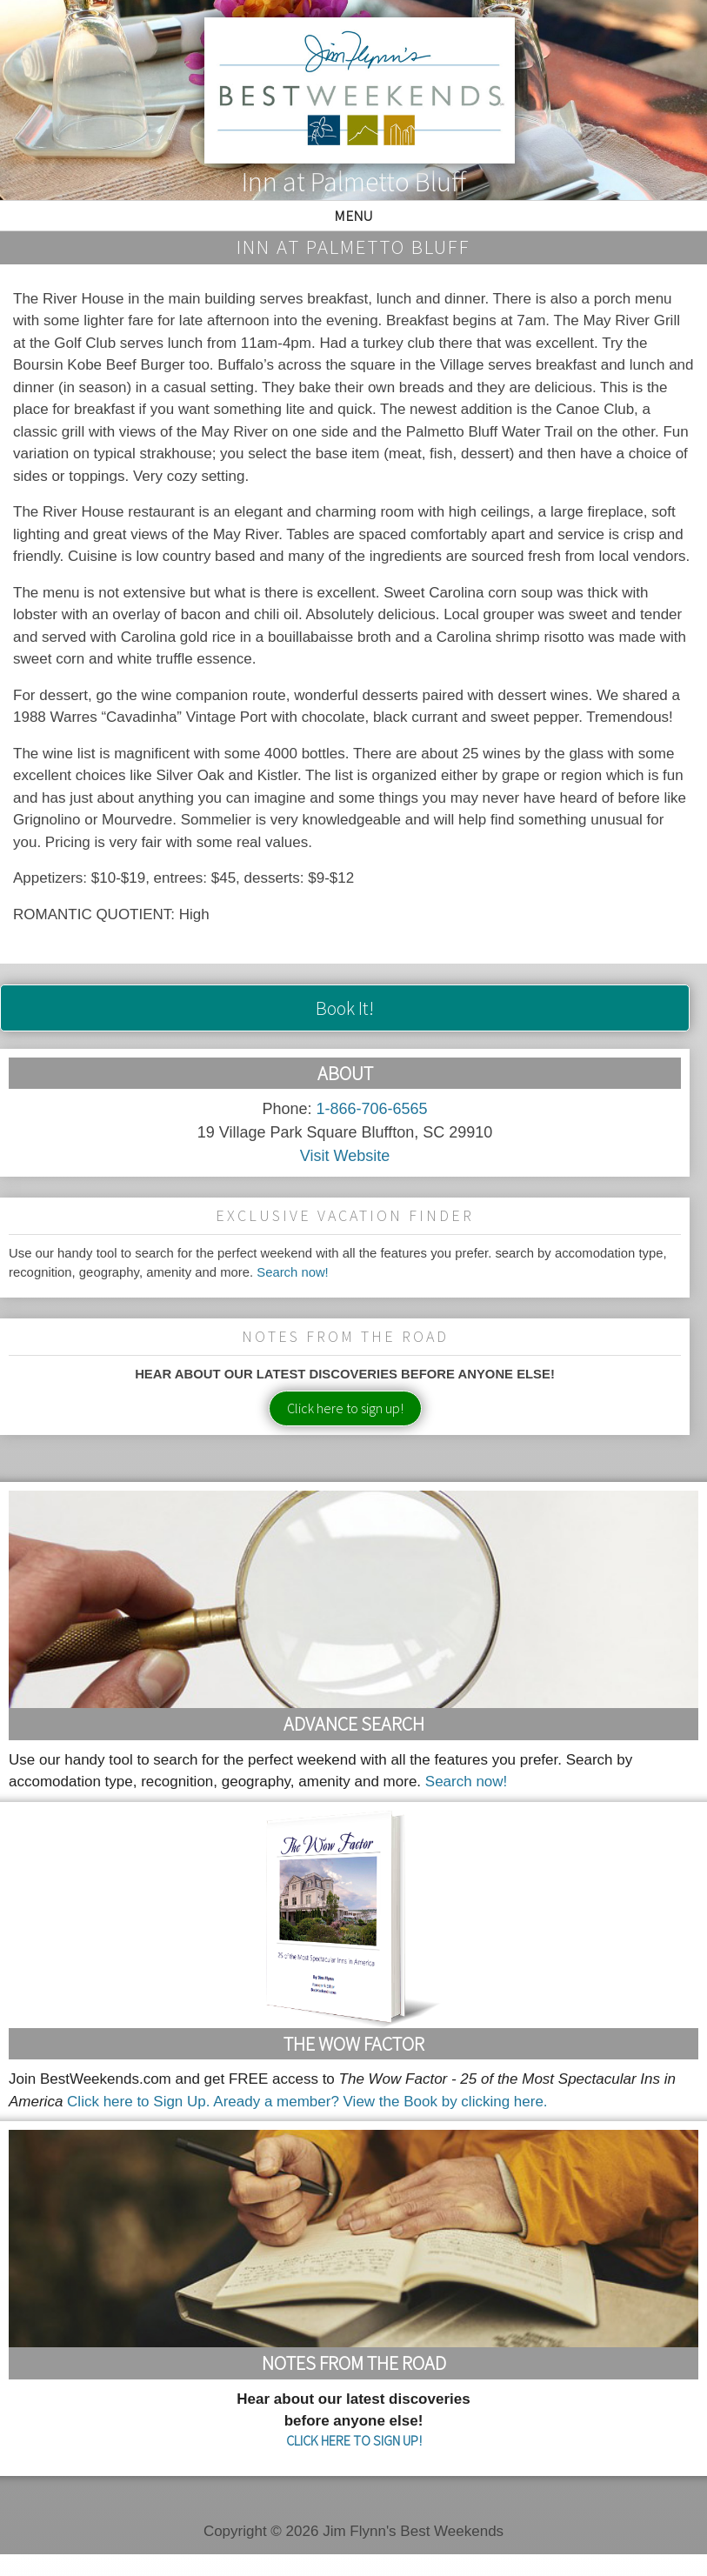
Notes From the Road (354, 2363)
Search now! (293, 1272)
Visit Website (345, 1156)
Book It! (345, 1008)
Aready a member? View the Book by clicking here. (380, 2101)
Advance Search (353, 1723)
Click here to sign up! (345, 1408)
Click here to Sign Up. (138, 2101)
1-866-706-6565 (371, 1109)
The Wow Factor (353, 2043)
